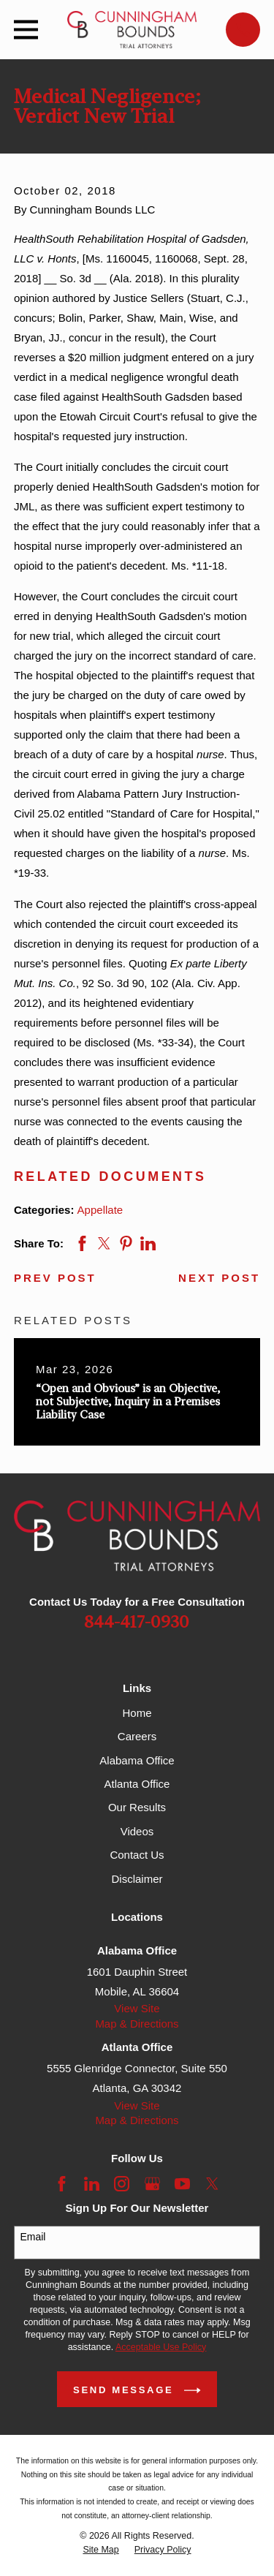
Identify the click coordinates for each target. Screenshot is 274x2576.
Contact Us (137, 1854)
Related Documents (110, 1176)
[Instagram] (121, 2183)
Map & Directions (136, 2023)
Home (136, 1713)
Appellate (100, 1210)
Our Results (137, 1807)
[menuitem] (100, 2550)
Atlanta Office (137, 1784)
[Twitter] (212, 2183)
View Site (136, 2008)
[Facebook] (61, 2183)
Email (32, 2237)
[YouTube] (182, 2183)
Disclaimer (136, 1879)
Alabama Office (136, 1760)
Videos (137, 1831)
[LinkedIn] (91, 2183)
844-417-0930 (136, 1622)
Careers (137, 1736)
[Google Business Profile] (152, 2183)
